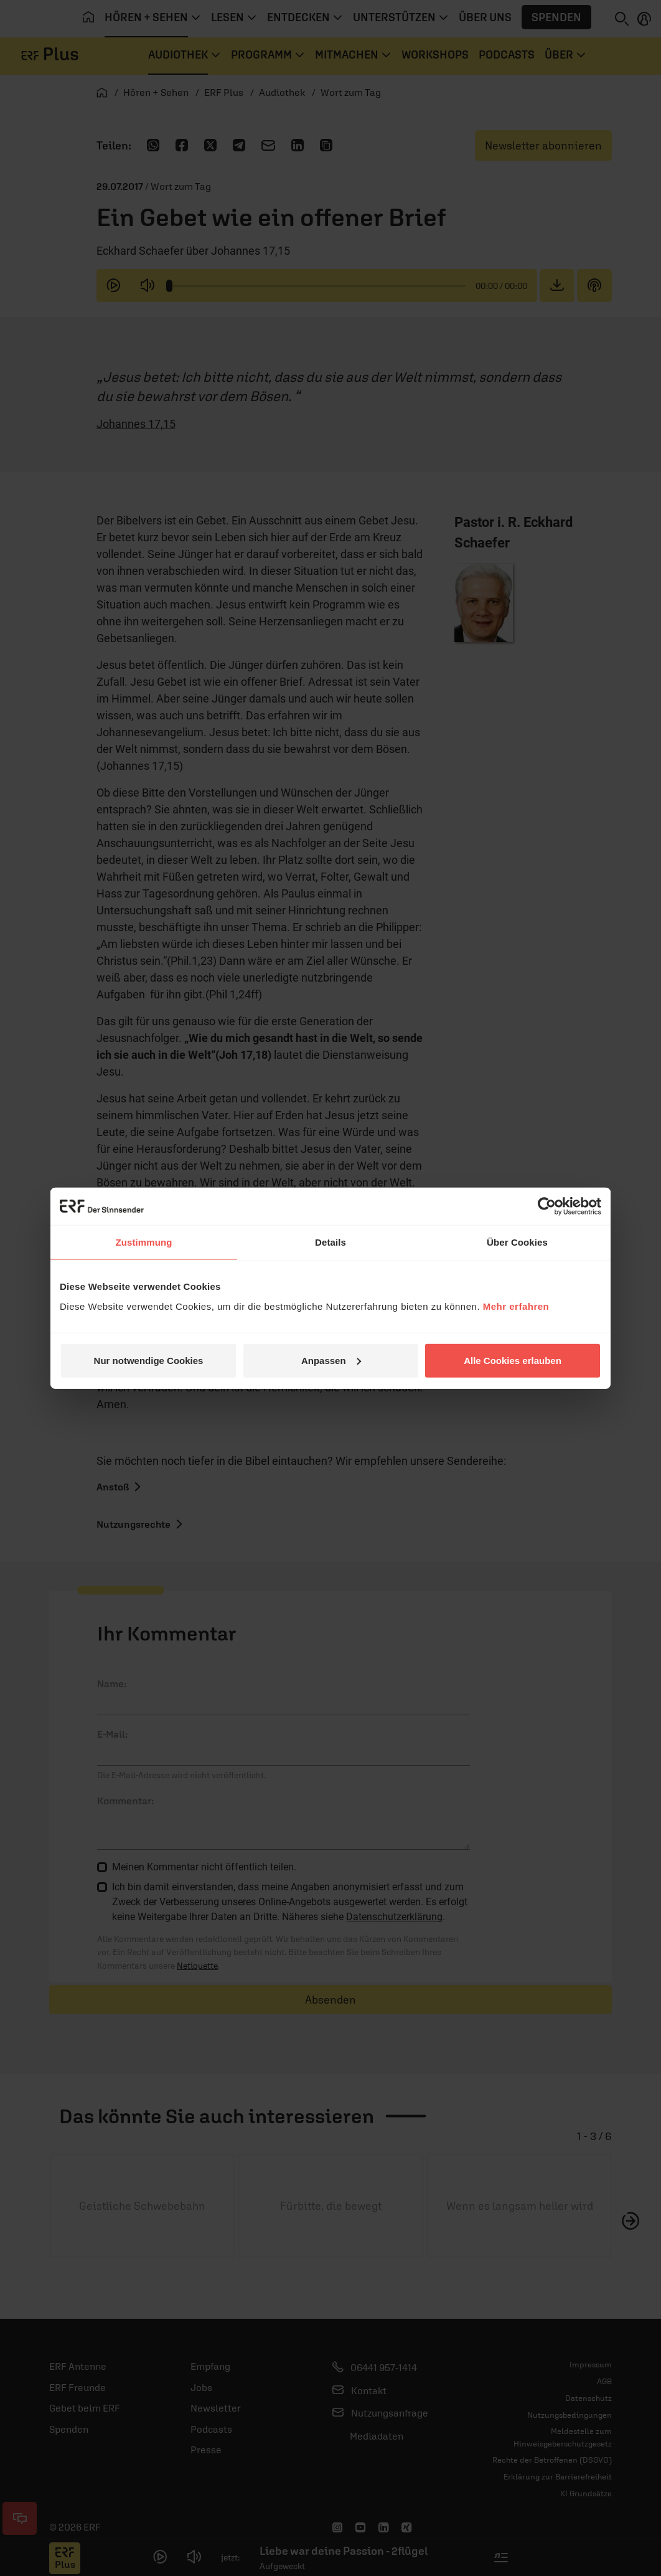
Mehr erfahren (516, 1305)
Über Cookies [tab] (517, 1242)
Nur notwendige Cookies (149, 1360)
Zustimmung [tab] (144, 1242)
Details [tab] (330, 1242)
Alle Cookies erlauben (512, 1360)
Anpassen (331, 1360)
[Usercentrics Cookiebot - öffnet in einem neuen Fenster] (546, 1206)
